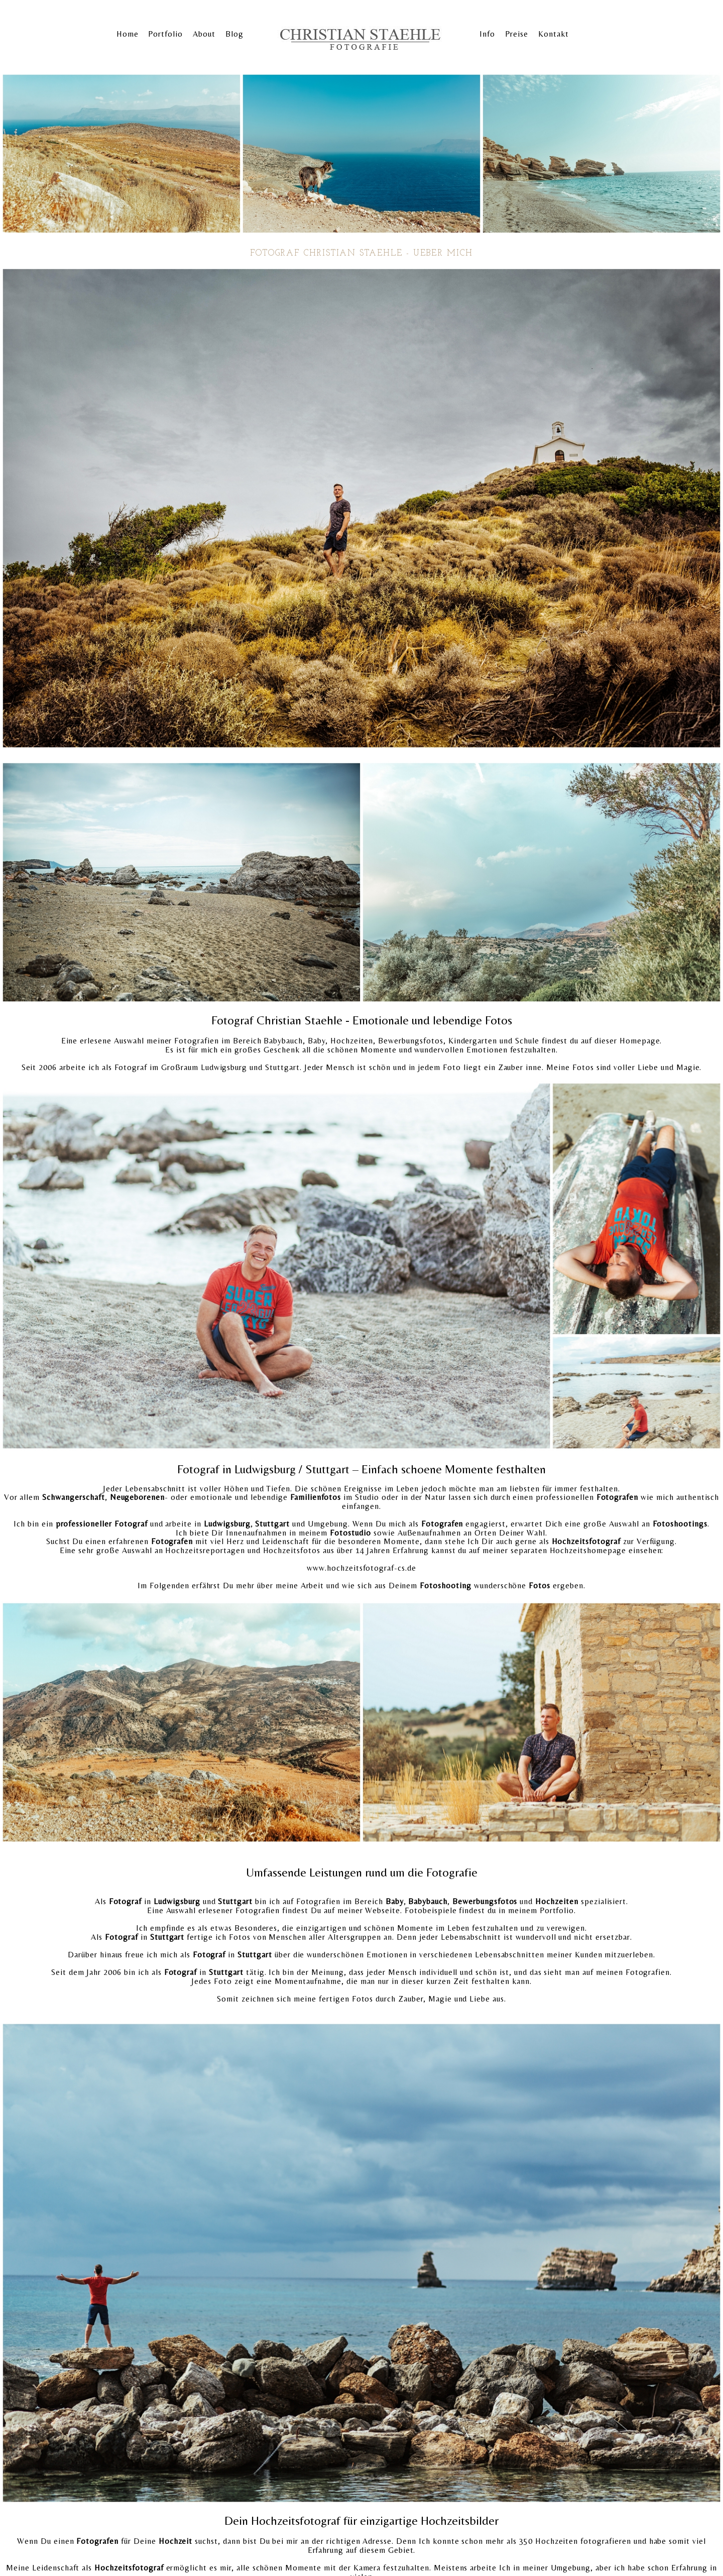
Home (127, 34)
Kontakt (553, 34)
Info (487, 34)
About (204, 34)
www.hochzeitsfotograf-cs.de (361, 1568)
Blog (234, 34)
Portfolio (165, 34)
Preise (516, 34)
